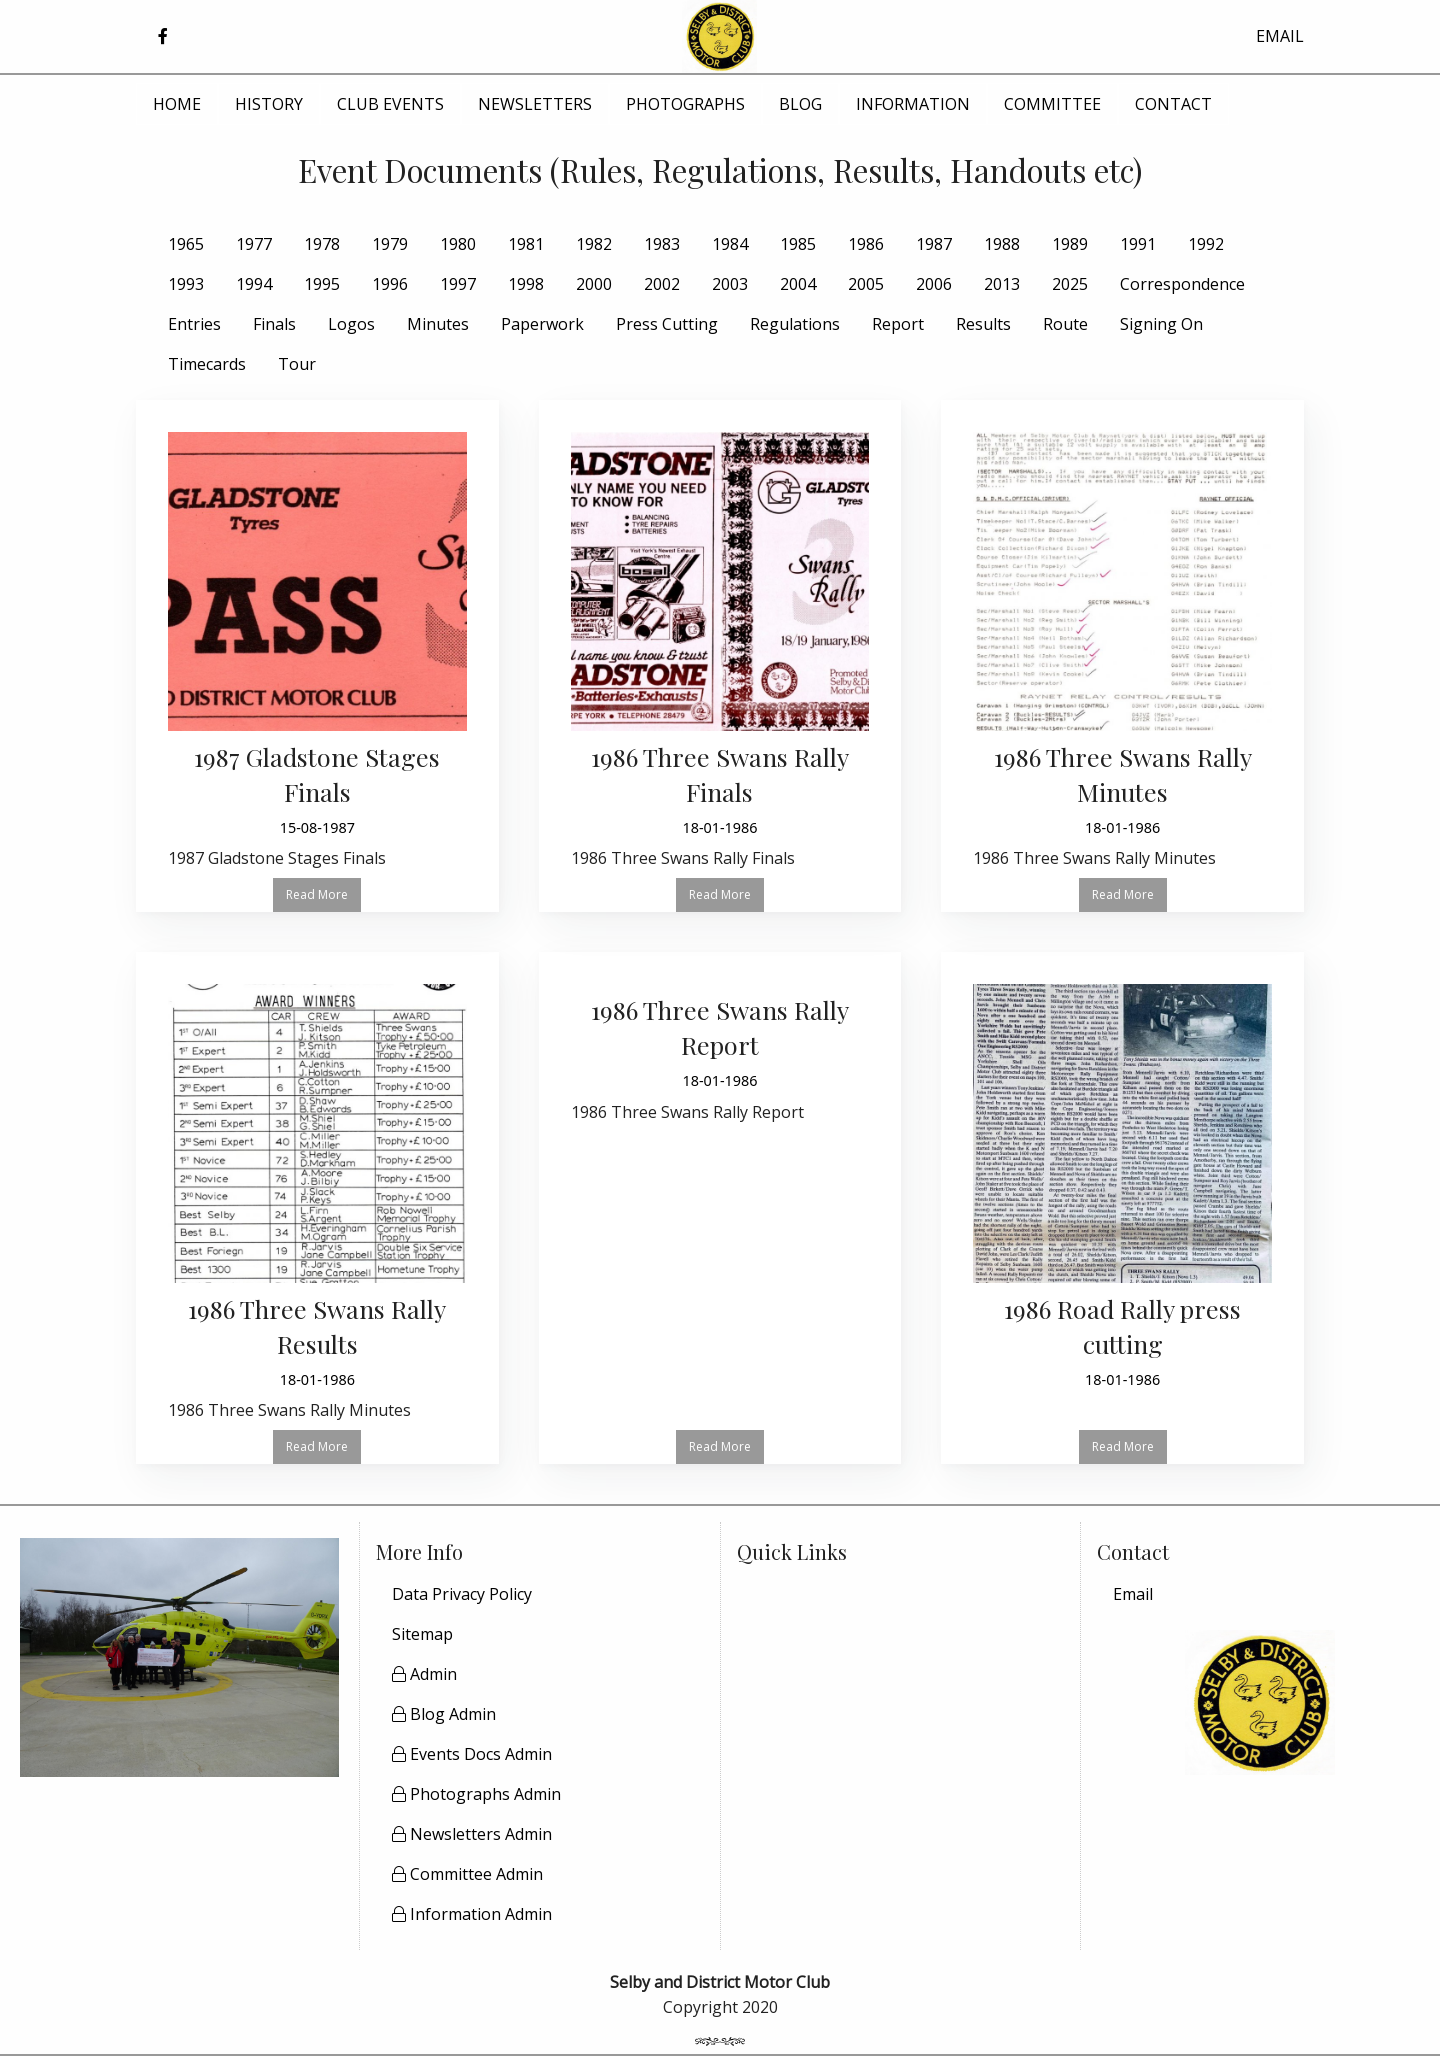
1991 (1138, 244)
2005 (866, 284)
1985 (798, 244)
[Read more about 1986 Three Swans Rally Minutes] (1122, 656)
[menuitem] (1260, 1594)
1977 (254, 244)
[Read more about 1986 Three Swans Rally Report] (720, 1058)
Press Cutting (667, 324)
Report (898, 324)
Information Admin (472, 1914)
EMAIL (1280, 36)
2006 (934, 284)
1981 (526, 244)
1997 (458, 284)
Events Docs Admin (472, 1754)
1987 (934, 244)
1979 (390, 244)
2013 (1002, 284)
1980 (458, 244)
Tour (297, 364)
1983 (662, 244)
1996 (390, 284)
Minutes (438, 324)
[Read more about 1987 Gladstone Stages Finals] (317, 656)
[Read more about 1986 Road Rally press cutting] (1122, 1191)
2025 (1070, 284)
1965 (186, 244)
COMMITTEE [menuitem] (1052, 104)
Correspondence (1182, 284)
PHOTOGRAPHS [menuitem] (685, 104)
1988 (1002, 244)
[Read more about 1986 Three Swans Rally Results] (317, 1208)
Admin (424, 1674)
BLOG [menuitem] (800, 104)
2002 (662, 284)
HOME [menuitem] (177, 104)
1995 (322, 284)
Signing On (1161, 324)
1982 (594, 244)
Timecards (207, 364)
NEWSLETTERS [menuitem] (535, 104)
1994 (254, 284)
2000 (594, 284)
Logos (351, 324)
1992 (1206, 244)
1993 (186, 284)
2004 (798, 284)
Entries (194, 324)
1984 (730, 244)
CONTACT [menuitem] (1173, 104)
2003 (730, 284)
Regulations (795, 324)
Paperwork (542, 324)
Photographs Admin (476, 1794)
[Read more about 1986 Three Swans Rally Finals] (720, 656)
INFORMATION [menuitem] (913, 104)
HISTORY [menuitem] (269, 104)
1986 (866, 244)
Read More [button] (317, 894)
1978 (322, 244)
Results (983, 324)
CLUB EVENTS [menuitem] (390, 104)
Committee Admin (467, 1874)
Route (1065, 324)
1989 (1070, 244)
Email (1133, 1594)
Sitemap (422, 1634)
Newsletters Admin (472, 1834)
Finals (274, 324)
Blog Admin (444, 1714)
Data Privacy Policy (462, 1594)
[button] (162, 36)
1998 (526, 284)
